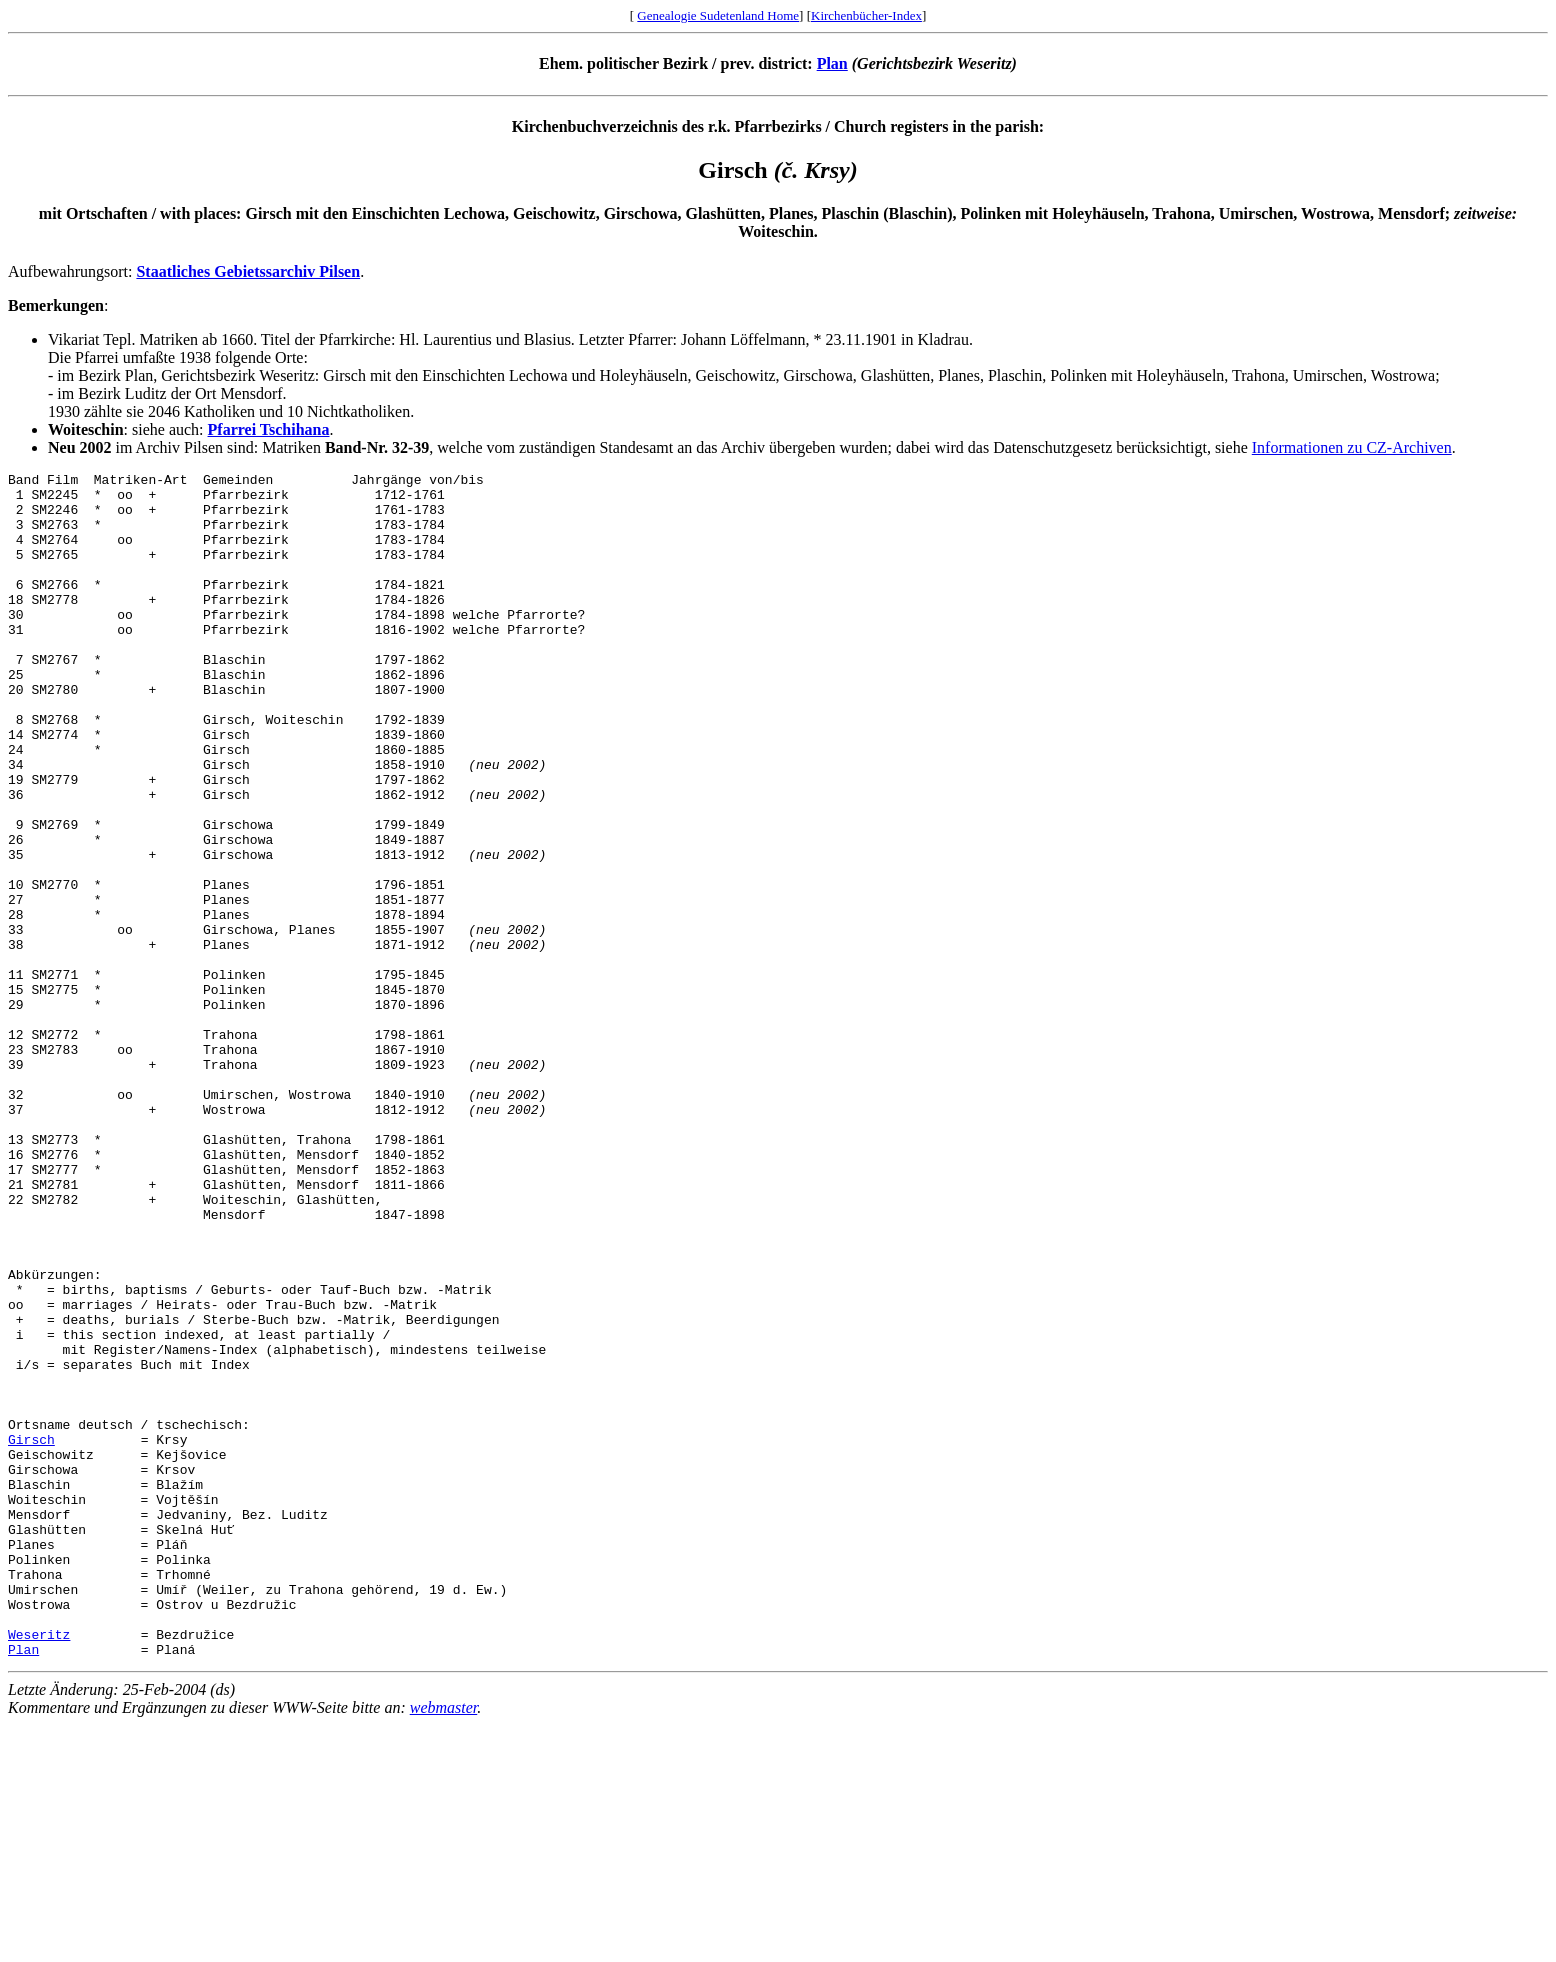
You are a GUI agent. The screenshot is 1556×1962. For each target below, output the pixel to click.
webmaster (444, 1944)
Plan (832, 63)
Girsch (31, 1634)
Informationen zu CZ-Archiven (1352, 447)
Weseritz (39, 1868)
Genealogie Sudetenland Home (718, 15)
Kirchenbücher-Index (866, 15)
